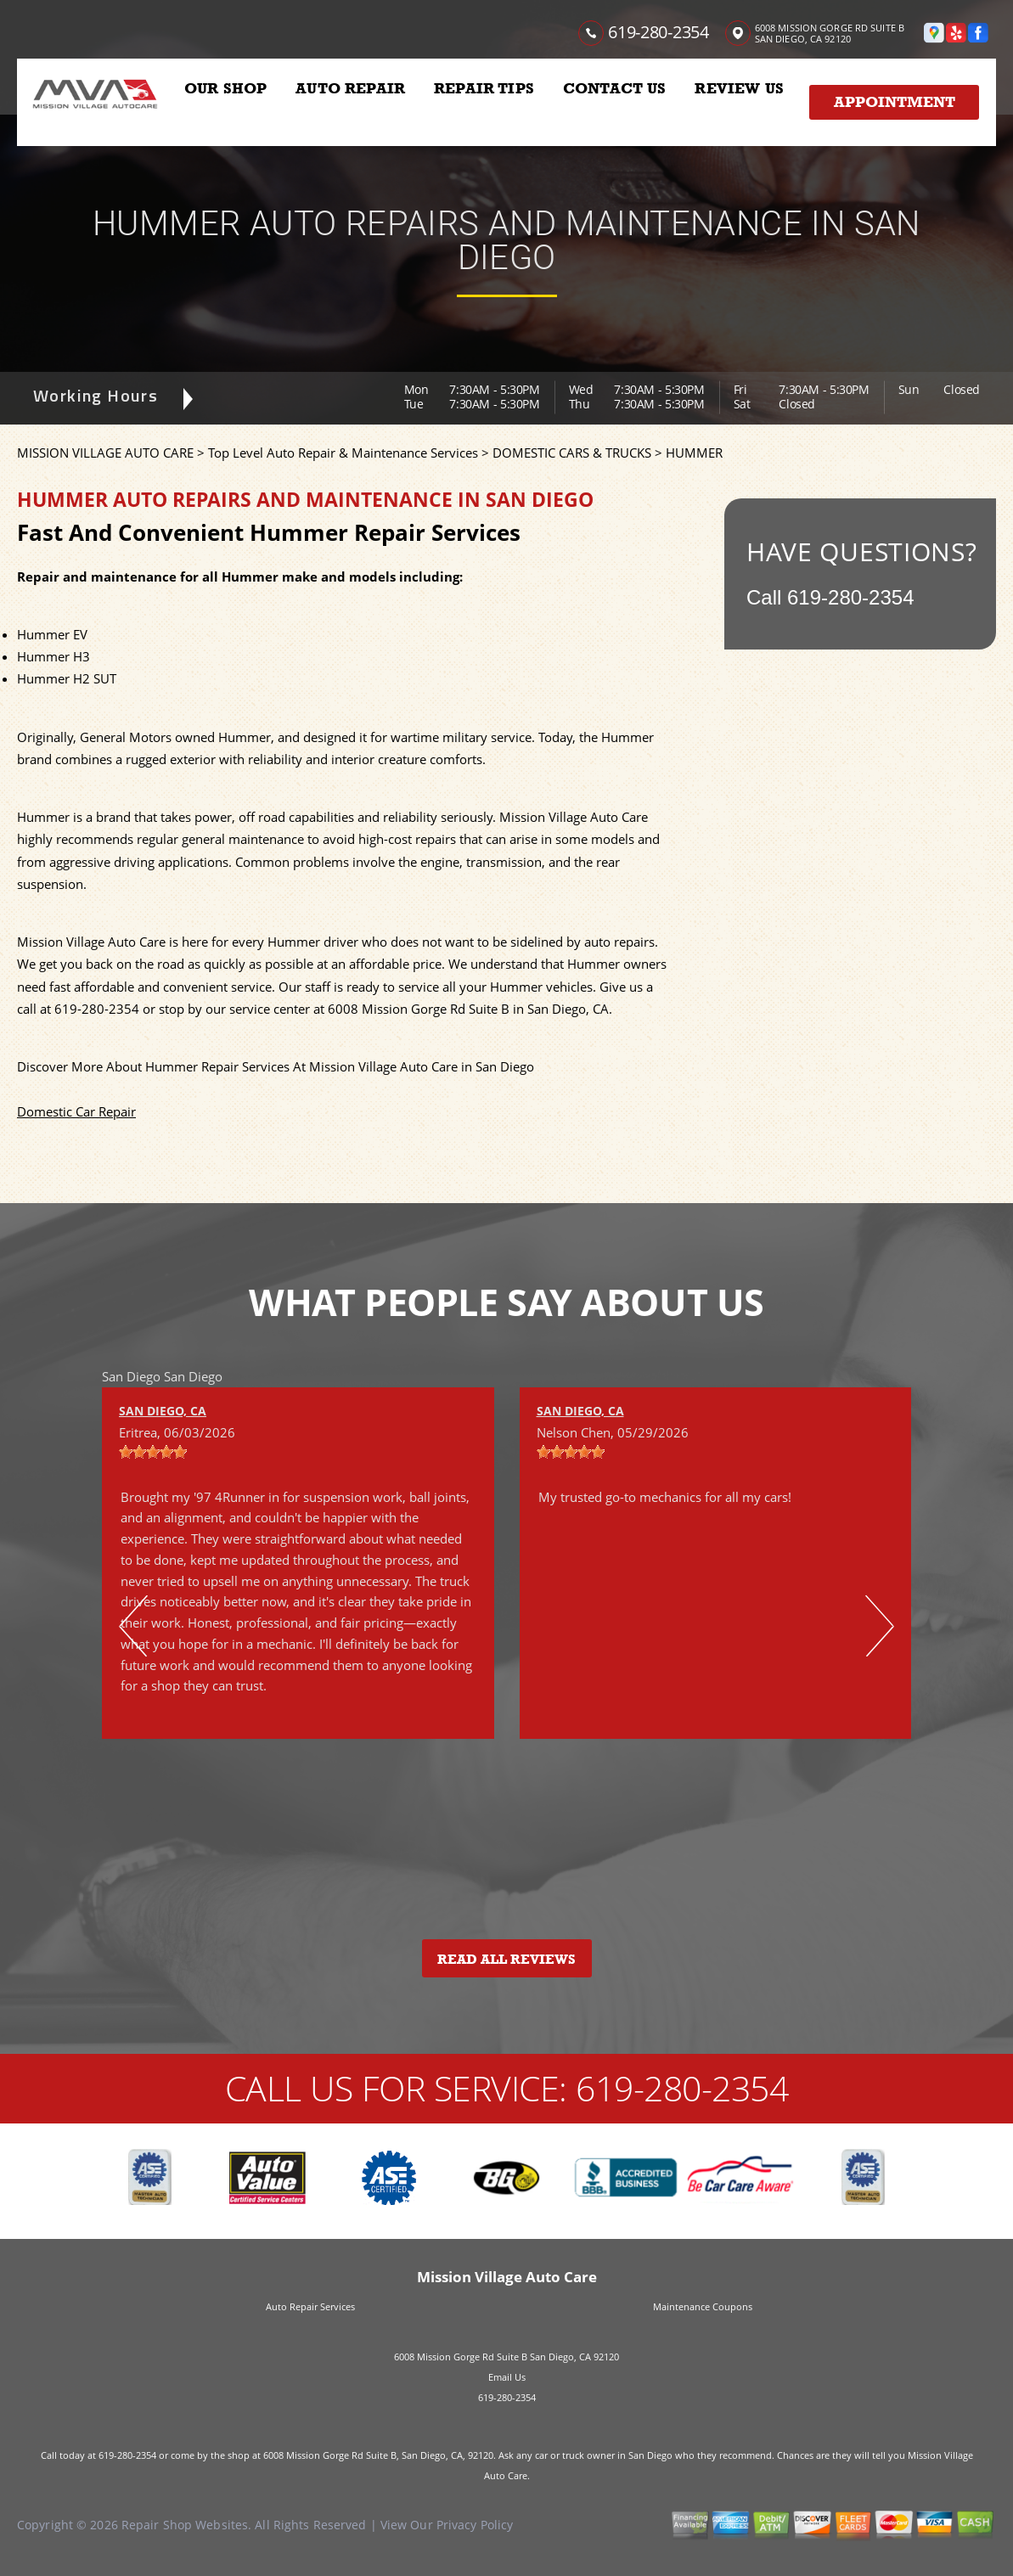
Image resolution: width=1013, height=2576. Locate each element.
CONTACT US (615, 88)
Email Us (507, 2377)
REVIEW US (739, 88)
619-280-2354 (658, 31)
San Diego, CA (162, 1411)
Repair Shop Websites (184, 2525)
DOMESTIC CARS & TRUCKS (571, 452)
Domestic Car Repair (76, 1111)
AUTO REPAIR (350, 88)
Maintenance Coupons (702, 2306)
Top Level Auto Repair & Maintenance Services (343, 452)
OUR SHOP (225, 88)
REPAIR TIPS (484, 88)
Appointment (894, 102)
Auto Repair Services (310, 2306)
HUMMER (694, 452)
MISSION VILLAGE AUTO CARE (105, 452)
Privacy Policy (475, 2525)
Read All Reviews (506, 1959)
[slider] (153, 1452)
